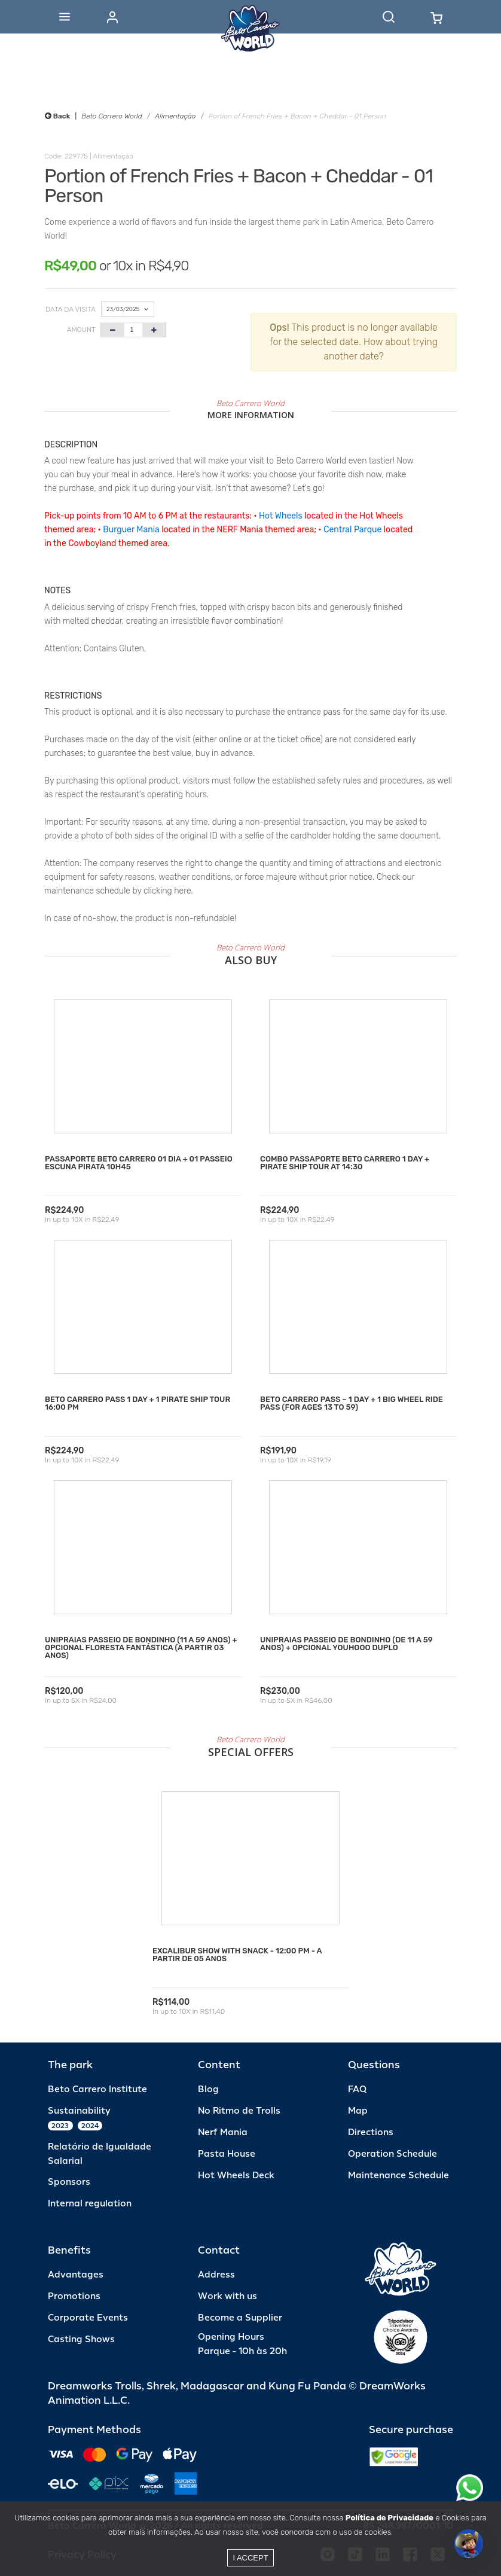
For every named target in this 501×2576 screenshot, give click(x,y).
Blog (208, 2089)
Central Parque (352, 530)
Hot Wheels (281, 516)
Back (57, 116)
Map (358, 2111)
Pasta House (226, 2154)
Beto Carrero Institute (97, 2089)
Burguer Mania (131, 530)
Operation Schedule (392, 2154)
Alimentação (175, 116)
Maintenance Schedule (398, 2175)
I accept (250, 2557)
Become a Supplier (240, 2318)
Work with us (227, 2296)
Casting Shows (81, 2339)
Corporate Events (88, 2318)
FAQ (357, 2089)
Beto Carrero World (111, 116)
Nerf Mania (223, 2132)
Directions (370, 2132)
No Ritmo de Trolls (239, 2111)
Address (216, 2275)
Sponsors (69, 2182)
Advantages (75, 2275)
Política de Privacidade (389, 2517)
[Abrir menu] (65, 17)
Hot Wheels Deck (236, 2175)
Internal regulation (90, 2203)
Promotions (74, 2296)
